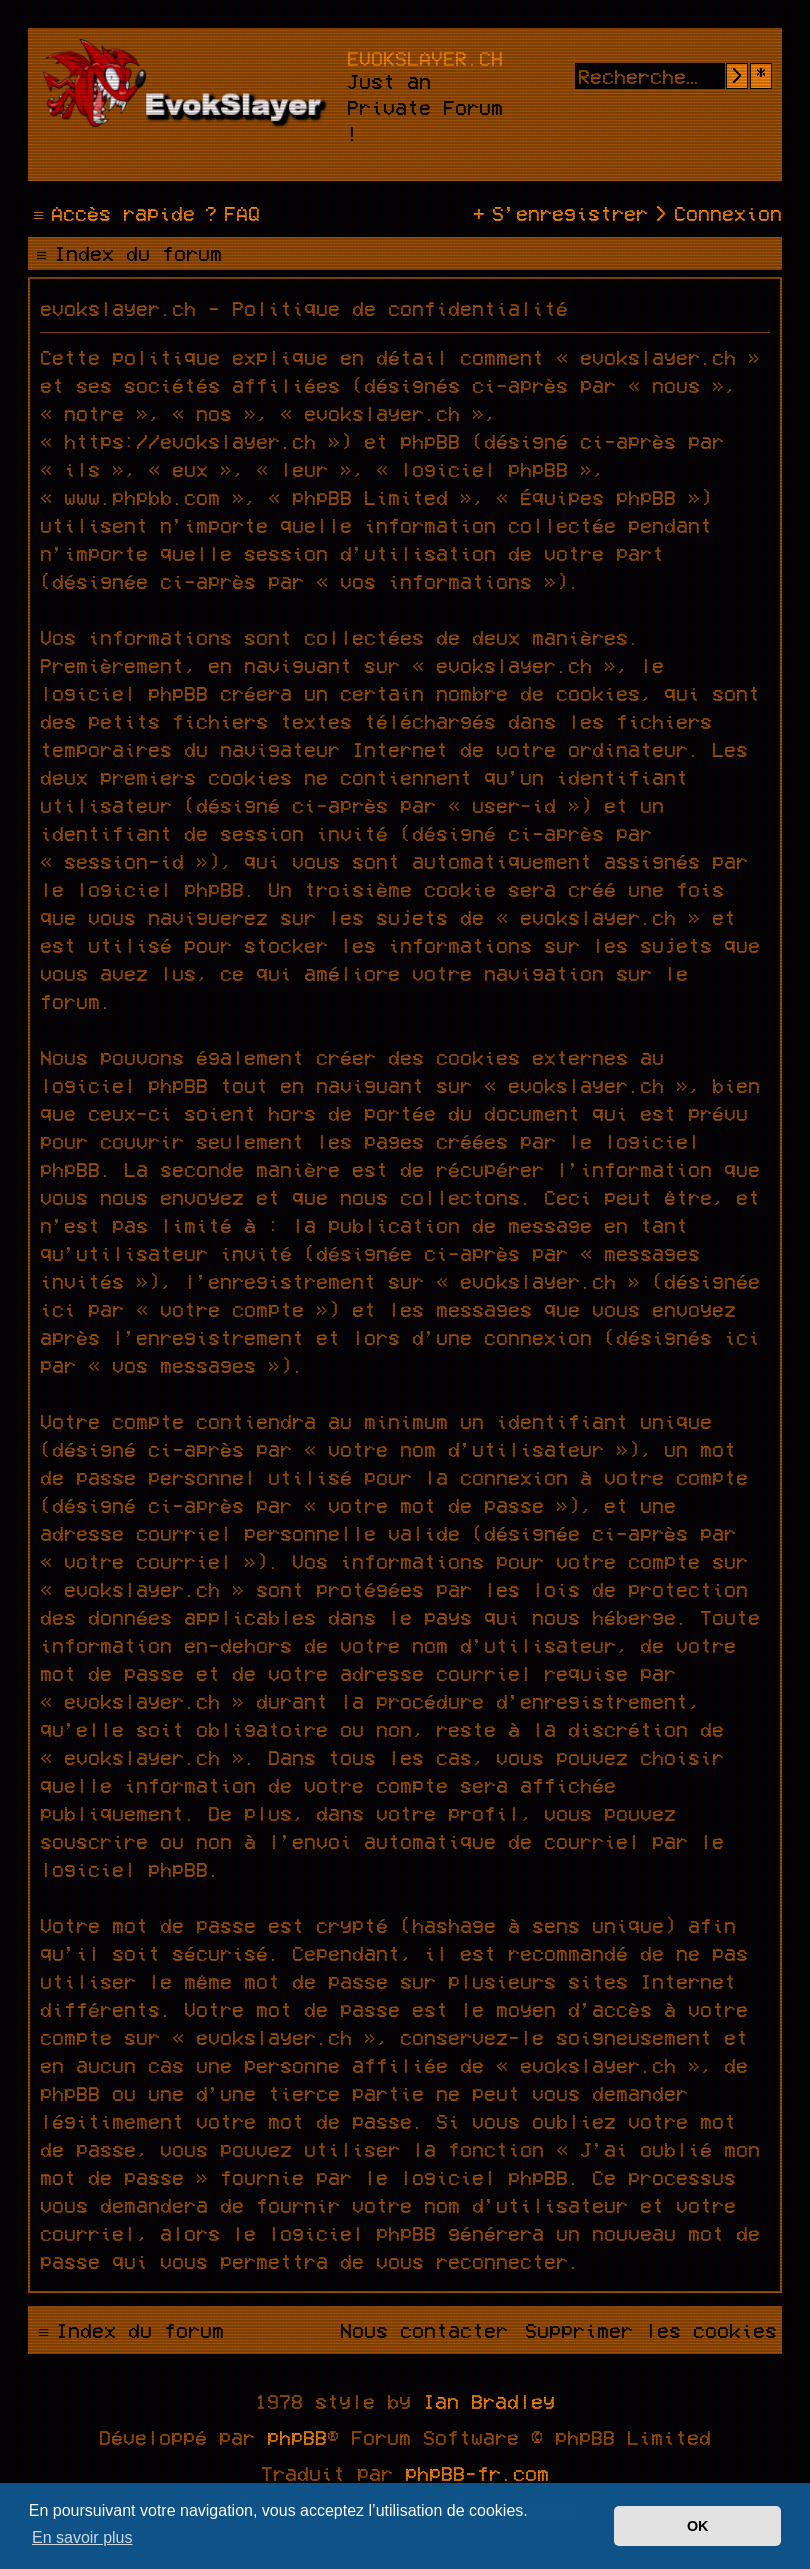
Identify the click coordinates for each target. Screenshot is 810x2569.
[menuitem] (230, 213)
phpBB (297, 2437)
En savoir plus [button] (82, 2537)
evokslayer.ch (425, 58)
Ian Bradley (489, 2401)
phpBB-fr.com (477, 2473)
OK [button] (698, 2526)
